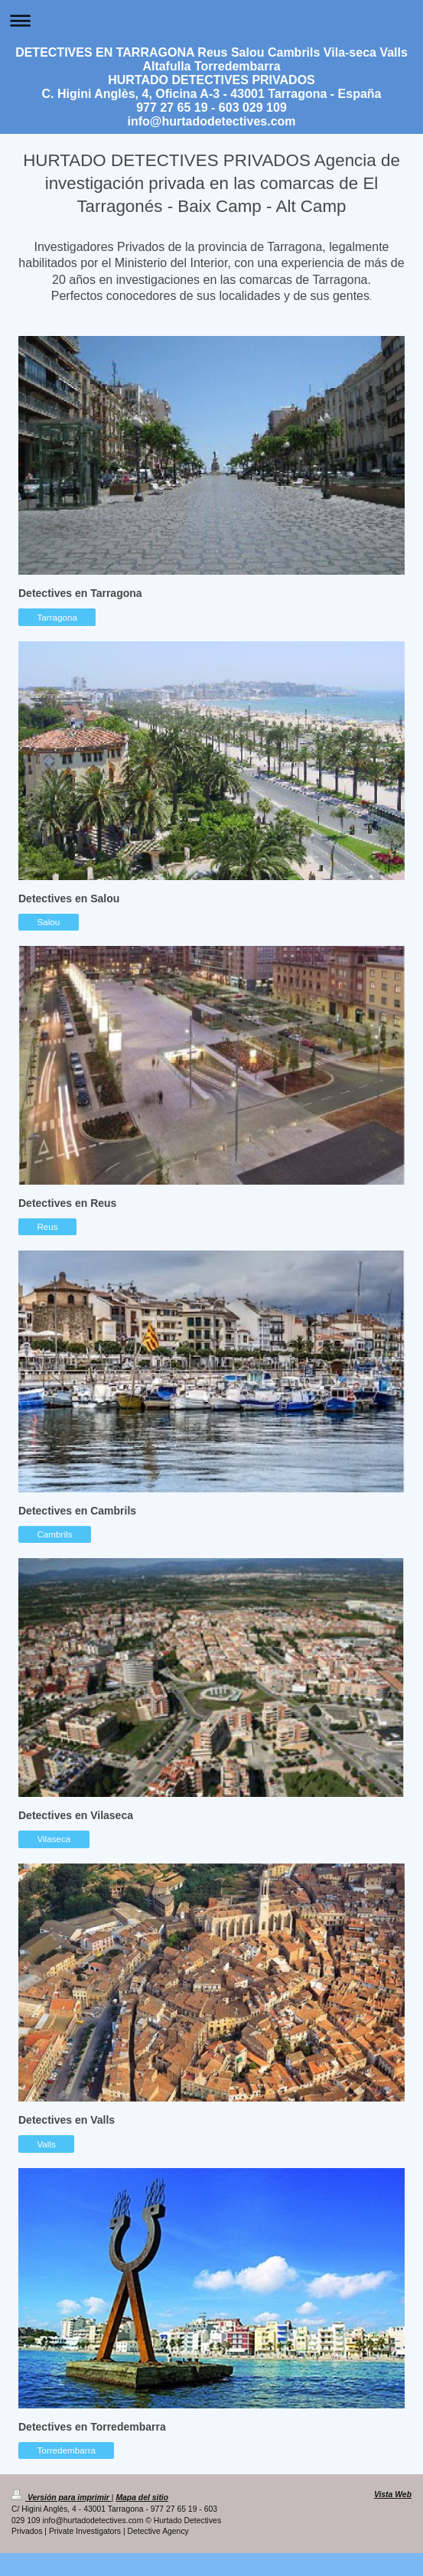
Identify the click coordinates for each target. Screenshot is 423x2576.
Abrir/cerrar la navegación (211, 20)
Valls (46, 2144)
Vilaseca (53, 1839)
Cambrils (54, 1534)
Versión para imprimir (61, 2497)
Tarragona (57, 617)
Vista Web (393, 2494)
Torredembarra (66, 2450)
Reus (47, 1226)
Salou (48, 922)
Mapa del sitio (142, 2497)
